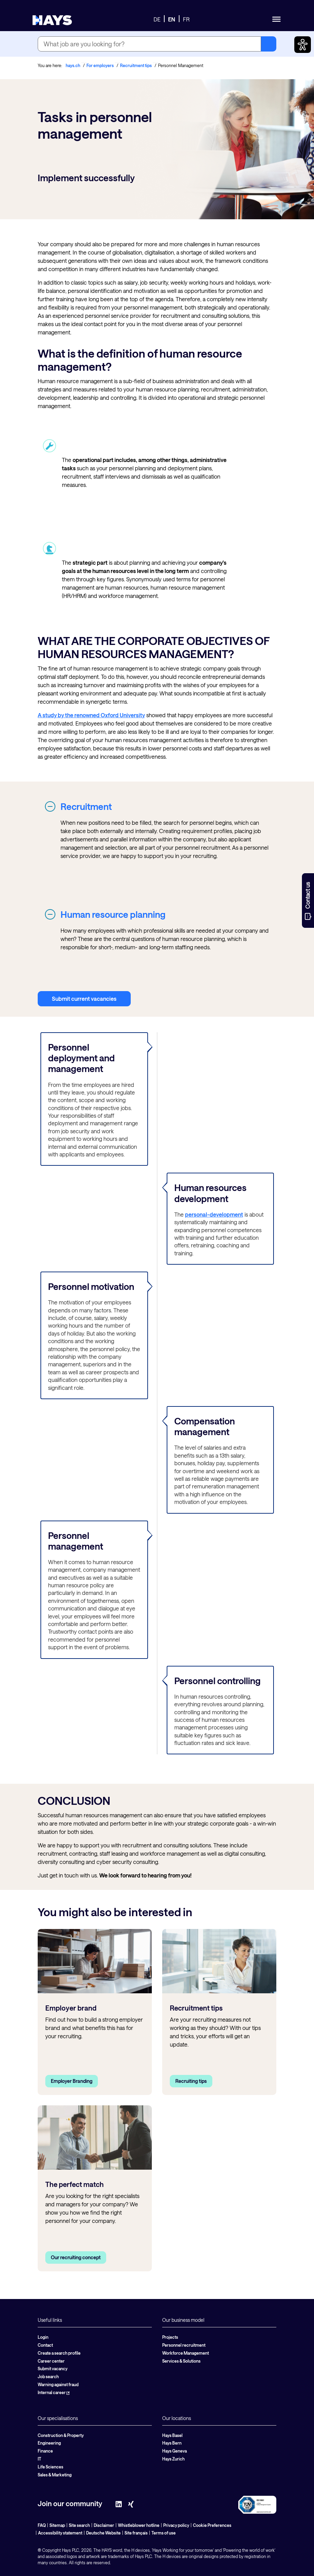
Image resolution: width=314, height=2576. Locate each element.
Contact (45, 2345)
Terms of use (163, 2532)
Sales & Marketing (55, 2474)
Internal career (54, 2392)
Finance (45, 2450)
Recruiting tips (191, 2081)
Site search (79, 2525)
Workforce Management (185, 2353)
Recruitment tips (136, 65)
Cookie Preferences (212, 2525)
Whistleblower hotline (138, 2525)
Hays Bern (172, 2442)
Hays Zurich (173, 2458)
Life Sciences (50, 2466)
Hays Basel (172, 2435)
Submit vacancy (52, 2368)
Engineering (49, 2442)
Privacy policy (176, 2525)
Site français (136, 2532)
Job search (48, 2376)
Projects (170, 2337)
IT (39, 2458)
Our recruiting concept (76, 2257)
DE (157, 19)
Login (43, 2337)
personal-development (214, 1214)
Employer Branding (71, 2081)
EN (171, 19)
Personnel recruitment (183, 2345)
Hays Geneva (174, 2450)
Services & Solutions (181, 2360)
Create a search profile (59, 2353)
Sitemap (57, 2525)
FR (186, 19)
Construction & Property (61, 2435)
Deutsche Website (103, 2532)
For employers (100, 65)
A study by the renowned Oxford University (91, 715)
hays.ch (73, 65)
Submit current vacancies (84, 998)
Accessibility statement (60, 2532)
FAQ (42, 2525)
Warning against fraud (58, 2384)
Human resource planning (113, 914)
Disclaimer (104, 2525)
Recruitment (86, 806)
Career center (51, 2360)
